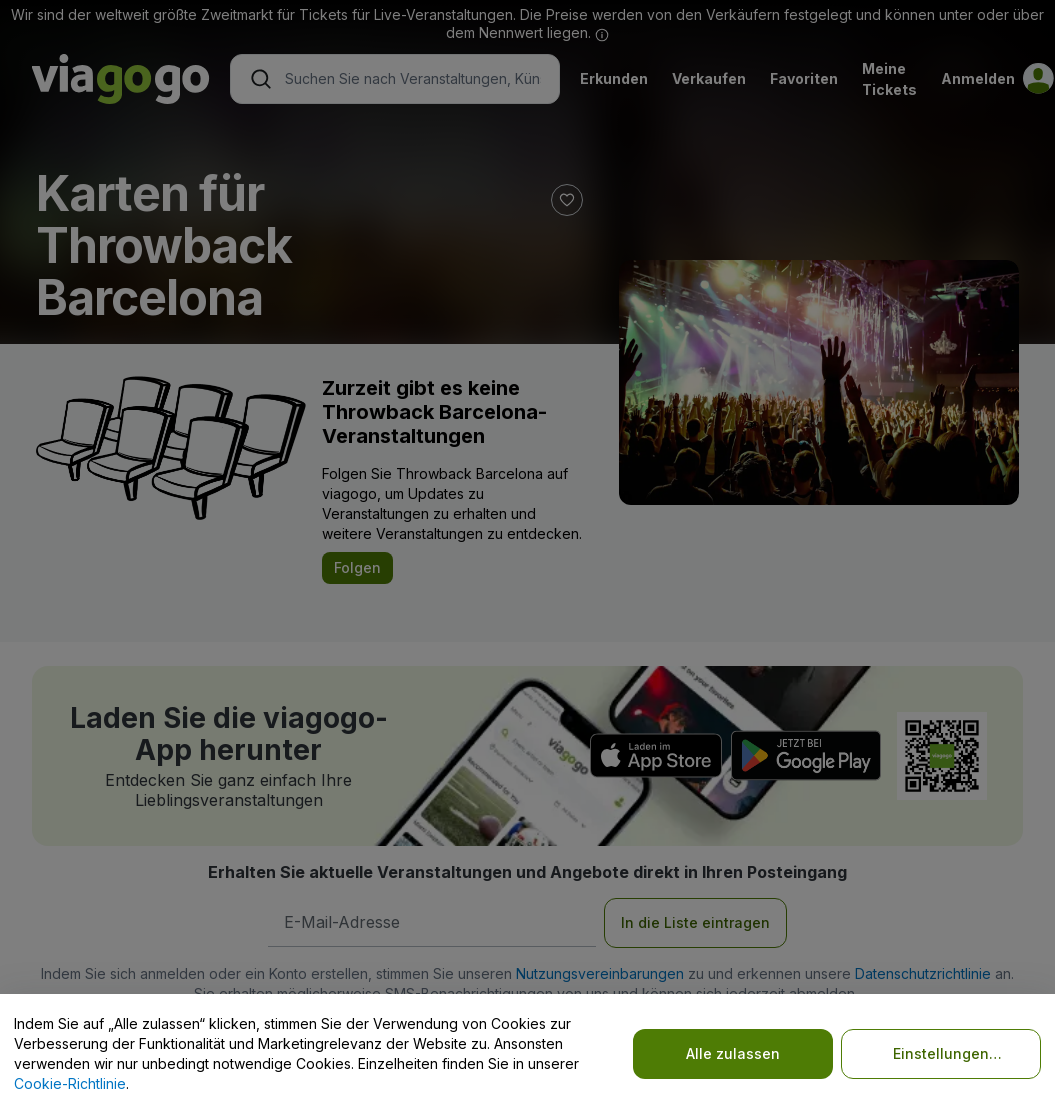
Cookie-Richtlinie (70, 1083)
